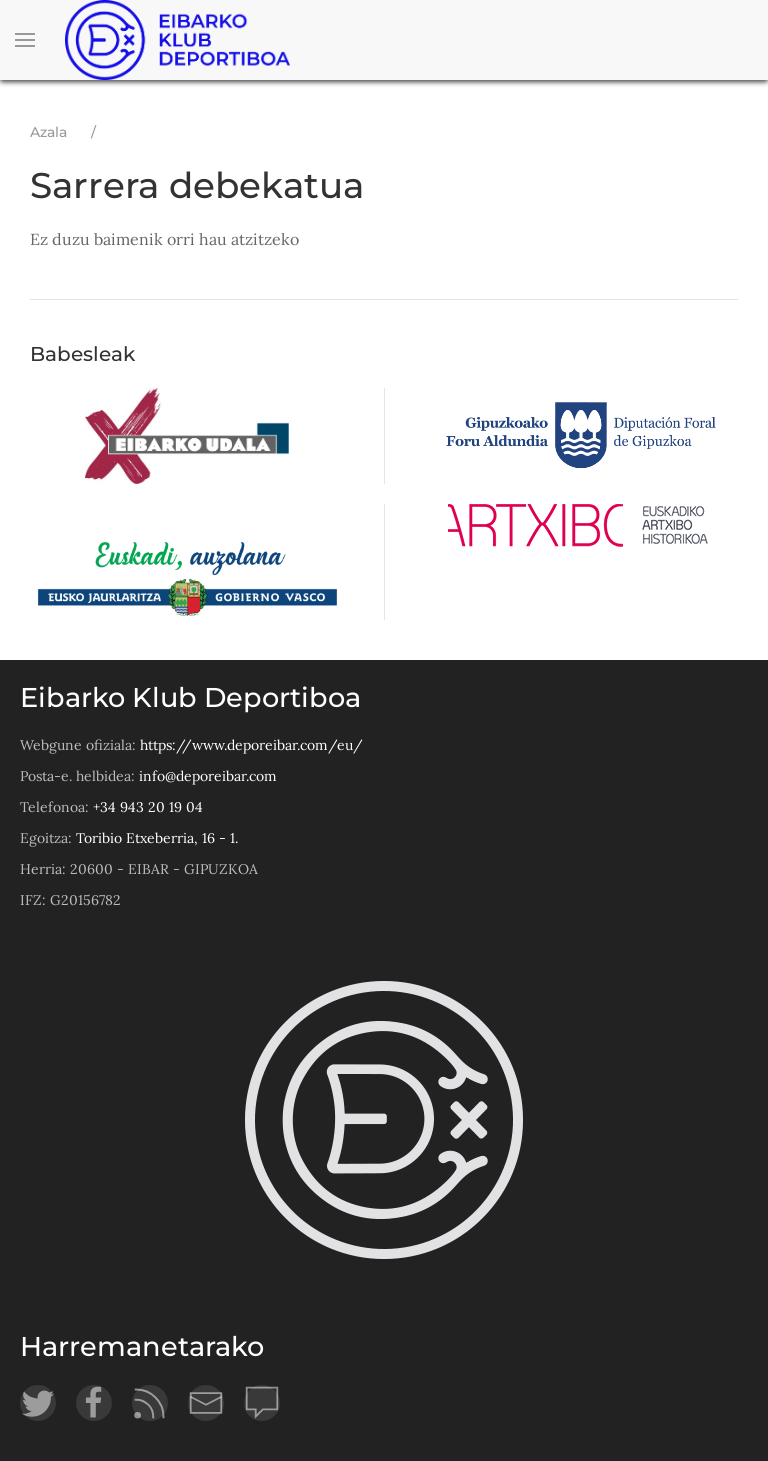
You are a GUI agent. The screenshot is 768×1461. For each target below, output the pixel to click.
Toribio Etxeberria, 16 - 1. (157, 838)
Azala (48, 132)
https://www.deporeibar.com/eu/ (251, 745)
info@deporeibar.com (208, 776)
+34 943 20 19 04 (148, 807)
